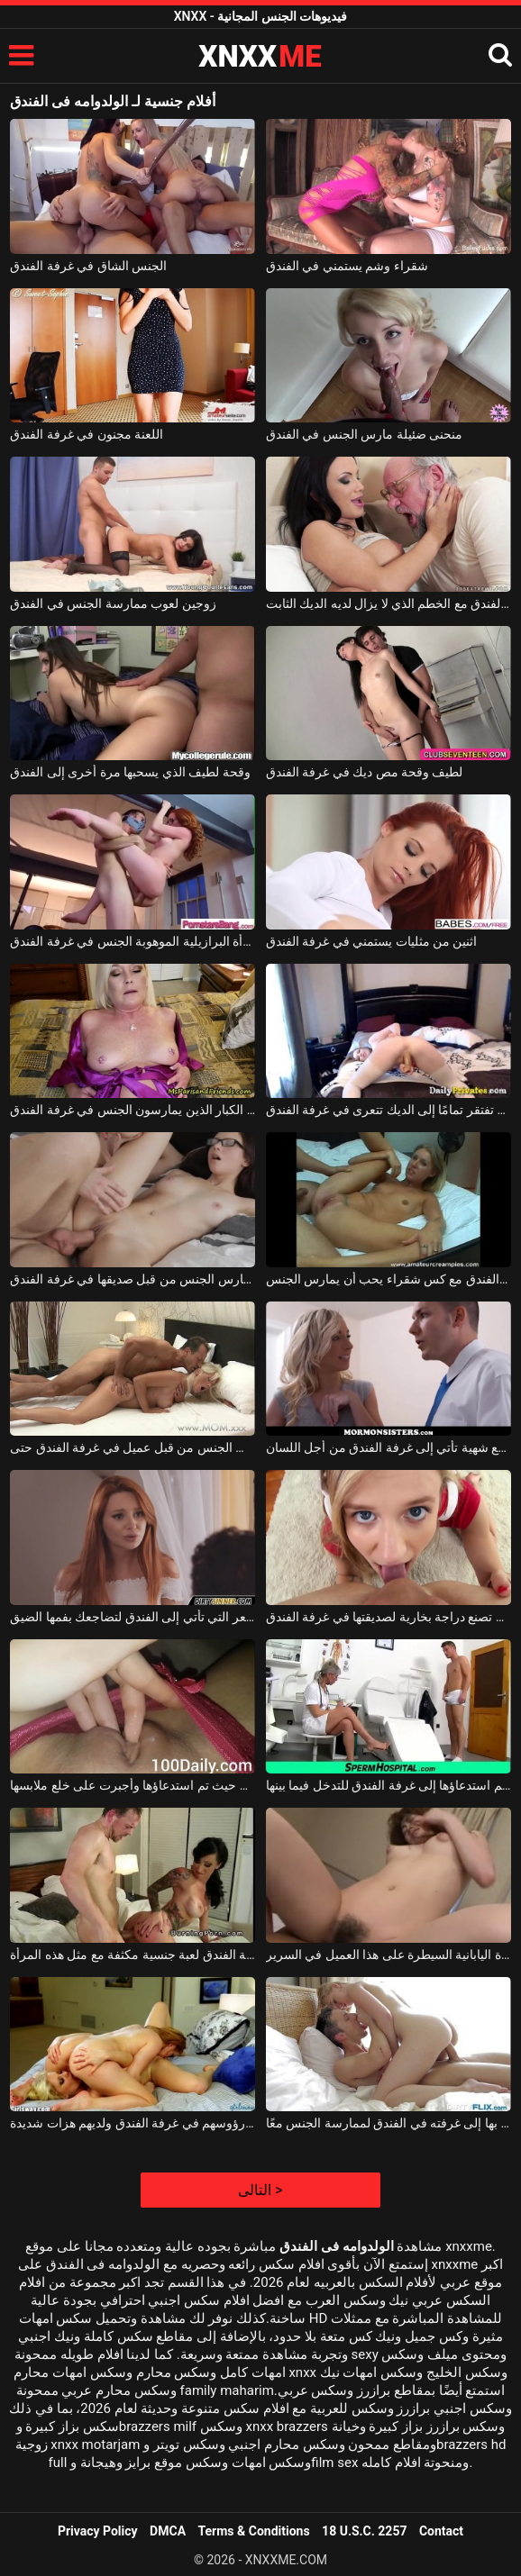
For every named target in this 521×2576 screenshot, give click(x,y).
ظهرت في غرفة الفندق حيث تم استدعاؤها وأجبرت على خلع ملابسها (132, 1785)
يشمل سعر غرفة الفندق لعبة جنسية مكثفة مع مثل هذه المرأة (132, 1954)
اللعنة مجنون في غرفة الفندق (86, 434)
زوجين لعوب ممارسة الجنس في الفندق (112, 603)
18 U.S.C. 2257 (364, 2531)
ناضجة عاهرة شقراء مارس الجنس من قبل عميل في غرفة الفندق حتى (132, 1447)
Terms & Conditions (254, 2531)
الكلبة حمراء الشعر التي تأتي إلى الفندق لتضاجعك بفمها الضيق (132, 1617)
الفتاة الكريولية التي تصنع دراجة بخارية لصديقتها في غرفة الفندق (388, 1617)
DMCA (168, 2531)
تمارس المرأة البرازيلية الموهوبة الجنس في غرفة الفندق (132, 941)
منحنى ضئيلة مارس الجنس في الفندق (364, 434)
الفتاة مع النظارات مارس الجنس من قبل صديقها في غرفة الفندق (132, 1279)
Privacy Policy (98, 2531)
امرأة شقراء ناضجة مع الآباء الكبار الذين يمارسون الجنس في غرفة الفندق (132, 1109)
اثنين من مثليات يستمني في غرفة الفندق (372, 941)
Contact (441, 2531)
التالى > (260, 2190)
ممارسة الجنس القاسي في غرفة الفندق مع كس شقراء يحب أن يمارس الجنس (388, 1279)
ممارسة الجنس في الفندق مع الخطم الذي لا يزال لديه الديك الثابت (388, 603)
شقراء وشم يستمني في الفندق (347, 266)
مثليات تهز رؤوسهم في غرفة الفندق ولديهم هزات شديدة (132, 2123)
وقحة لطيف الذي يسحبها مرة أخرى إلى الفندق (130, 772)
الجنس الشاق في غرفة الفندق (88, 266)
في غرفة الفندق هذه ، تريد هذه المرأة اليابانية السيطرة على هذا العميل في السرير (388, 1954)
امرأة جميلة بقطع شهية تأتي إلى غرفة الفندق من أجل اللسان (388, 1447)
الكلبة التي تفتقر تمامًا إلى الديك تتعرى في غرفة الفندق (388, 1109)
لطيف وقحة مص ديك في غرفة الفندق (364, 772)
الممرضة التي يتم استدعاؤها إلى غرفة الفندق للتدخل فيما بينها (388, 1785)
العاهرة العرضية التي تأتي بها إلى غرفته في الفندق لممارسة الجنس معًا (388, 2123)
